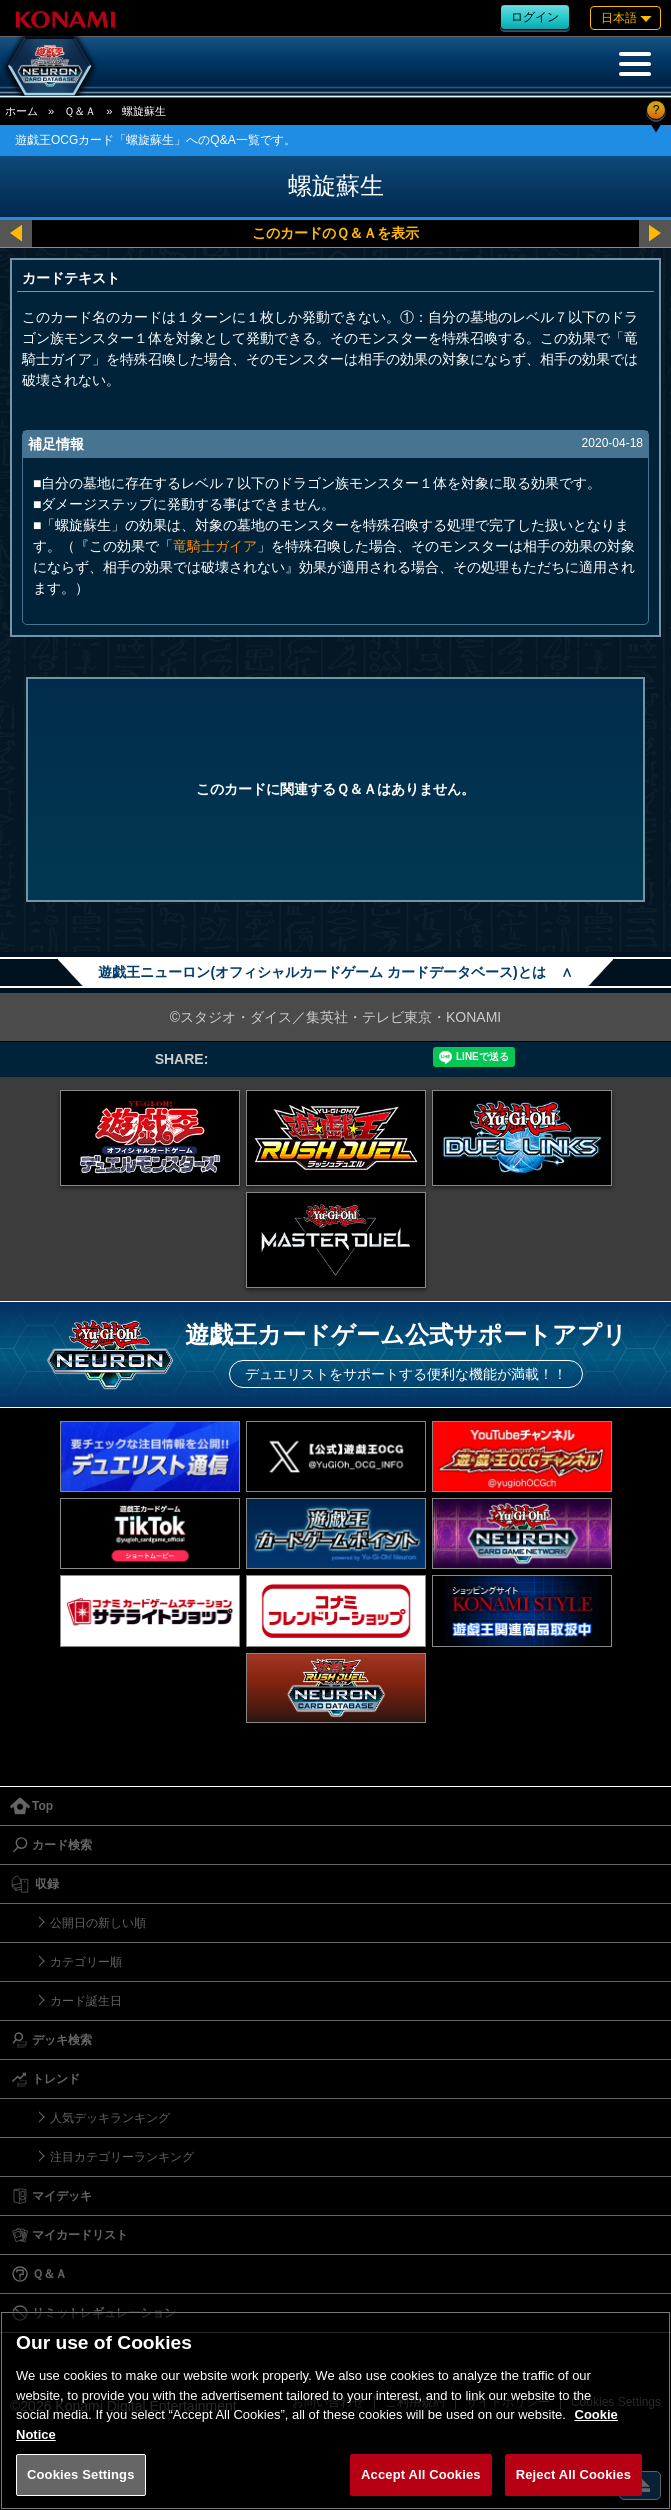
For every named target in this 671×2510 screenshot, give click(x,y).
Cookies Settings (81, 2474)
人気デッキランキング (110, 2118)
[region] (335, 2410)
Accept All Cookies (421, 2474)
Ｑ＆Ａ (80, 111)
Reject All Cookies (573, 2474)
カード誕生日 (86, 2001)
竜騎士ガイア (215, 546)
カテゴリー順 (86, 1962)
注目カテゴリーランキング (122, 2157)
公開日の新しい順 (98, 1923)
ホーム (21, 111)
